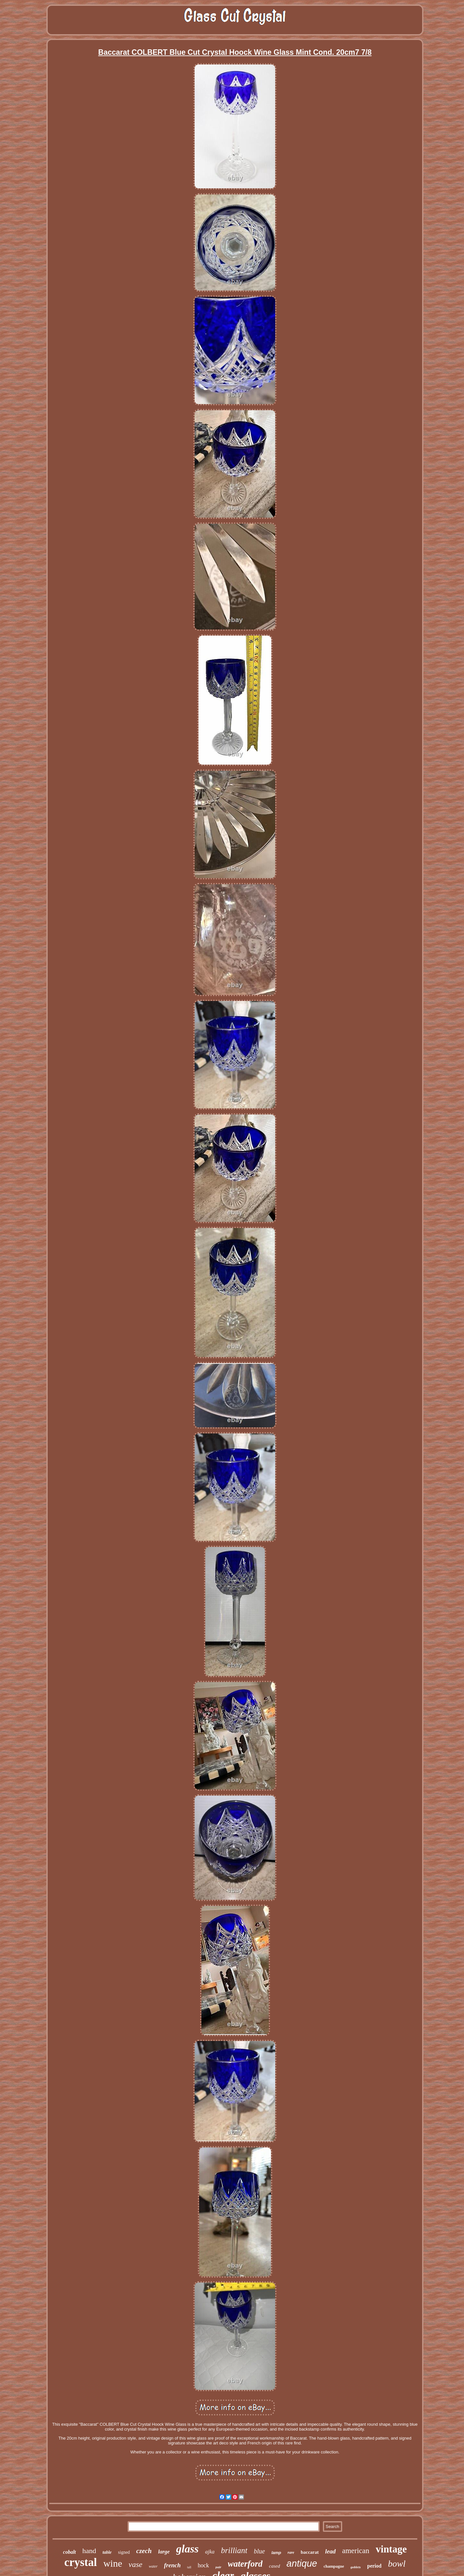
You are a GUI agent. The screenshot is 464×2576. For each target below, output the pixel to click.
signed (124, 2552)
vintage (391, 2549)
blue (259, 2551)
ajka (210, 2552)
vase (135, 2564)
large (164, 2552)
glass (187, 2549)
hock (203, 2565)
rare (291, 2552)
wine (112, 2563)
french (172, 2565)
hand (89, 2551)
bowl (396, 2564)
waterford (245, 2564)
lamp (276, 2552)
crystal (80, 2562)
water (153, 2566)
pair (218, 2567)
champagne (334, 2566)
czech (144, 2551)
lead (330, 2551)
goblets (356, 2567)
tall (189, 2567)
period (374, 2566)
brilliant (234, 2550)
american (355, 2551)
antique (301, 2563)
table (106, 2552)
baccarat (310, 2552)
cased (274, 2566)
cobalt (69, 2552)
